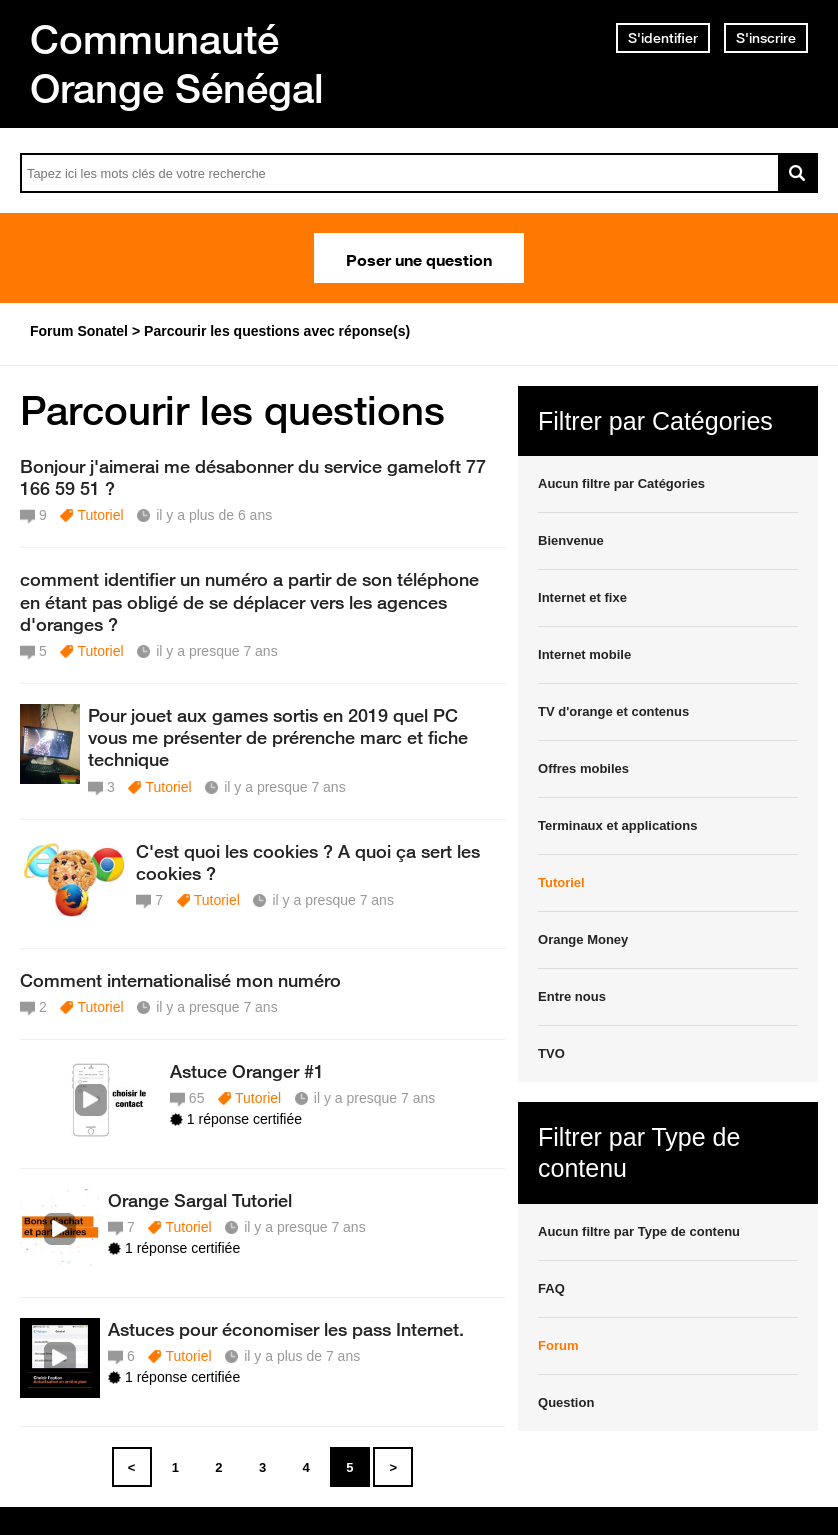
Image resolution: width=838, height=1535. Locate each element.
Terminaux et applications (617, 825)
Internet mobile (584, 654)
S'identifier (663, 38)
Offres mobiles (583, 768)
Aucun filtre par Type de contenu (639, 1231)
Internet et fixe (582, 597)
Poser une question (419, 258)
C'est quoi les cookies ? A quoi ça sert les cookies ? (308, 862)
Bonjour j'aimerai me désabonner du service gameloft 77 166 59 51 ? (253, 477)
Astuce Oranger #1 (247, 1071)
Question (566, 1402)
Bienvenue (571, 540)
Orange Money (583, 939)
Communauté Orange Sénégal (177, 63)
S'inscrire (766, 38)
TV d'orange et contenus (613, 711)
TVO (551, 1053)
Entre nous (572, 996)
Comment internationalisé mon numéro (180, 980)
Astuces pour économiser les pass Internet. (286, 1329)
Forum (558, 1345)
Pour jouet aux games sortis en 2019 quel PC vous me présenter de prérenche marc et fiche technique (278, 737)
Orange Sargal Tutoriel (200, 1200)
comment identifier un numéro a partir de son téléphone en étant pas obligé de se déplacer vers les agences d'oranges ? (249, 601)
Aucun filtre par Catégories (621, 483)
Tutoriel (100, 515)
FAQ (551, 1288)
